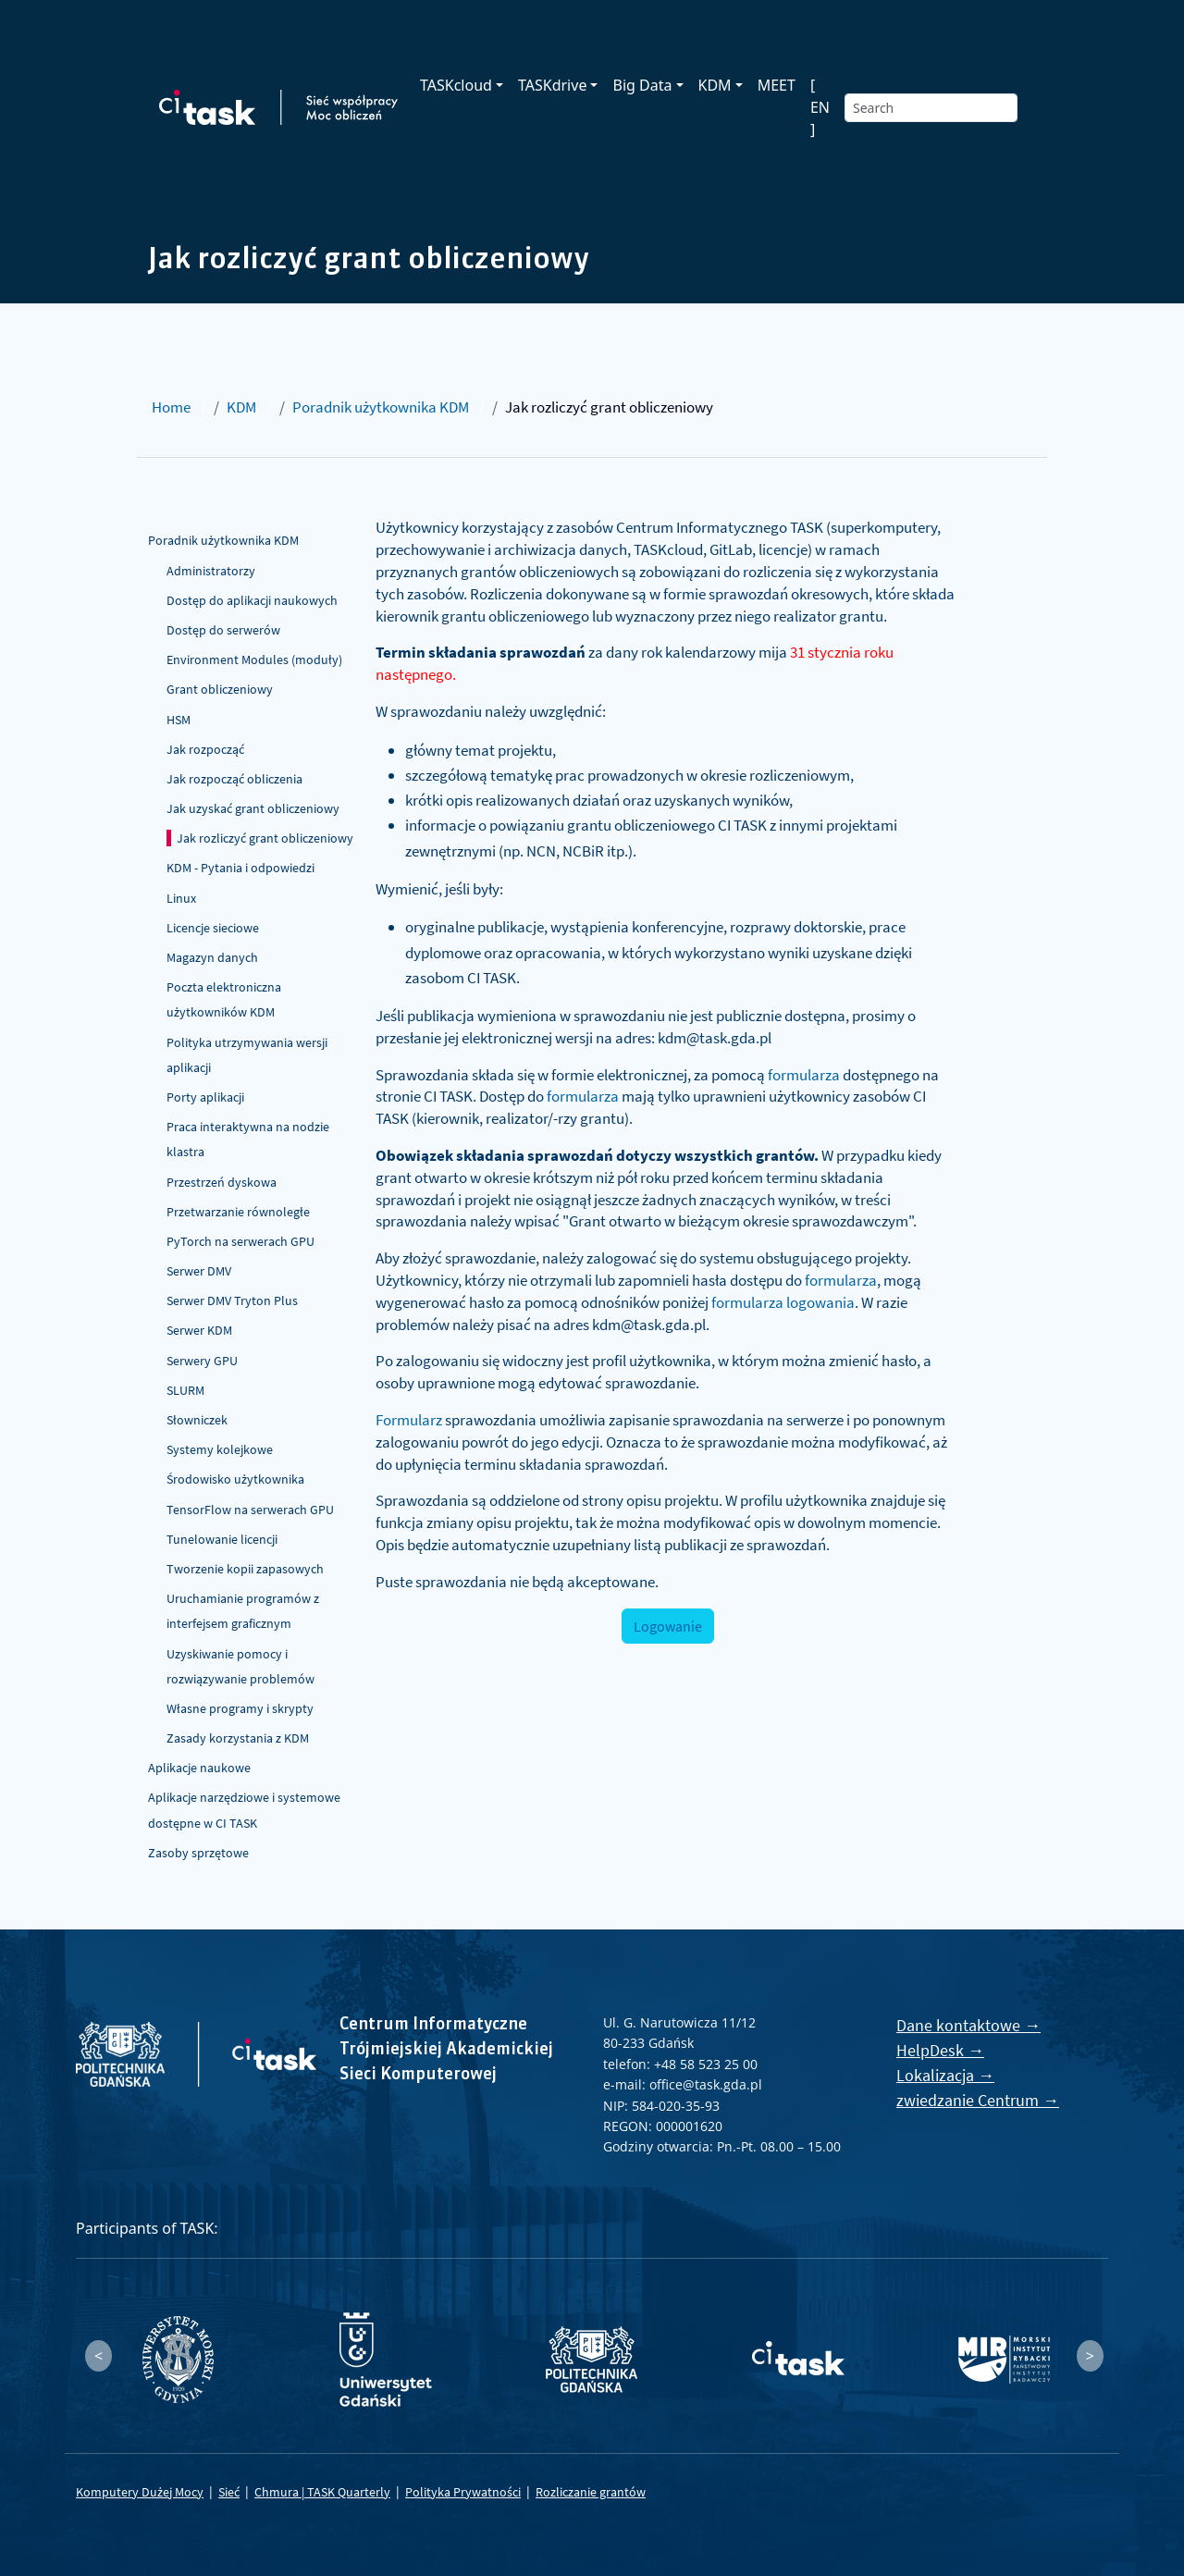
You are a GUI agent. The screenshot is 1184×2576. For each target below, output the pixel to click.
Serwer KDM (199, 1330)
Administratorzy (210, 570)
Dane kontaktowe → (968, 2025)
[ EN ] (820, 107)
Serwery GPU (202, 1360)
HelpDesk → (940, 2050)
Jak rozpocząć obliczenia (234, 778)
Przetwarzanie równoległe (238, 1211)
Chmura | (280, 2492)
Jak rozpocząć (205, 749)
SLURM (185, 1390)
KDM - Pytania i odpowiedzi (240, 867)
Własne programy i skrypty (240, 1708)
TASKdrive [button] (552, 85)
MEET (777, 85)
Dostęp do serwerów (223, 630)
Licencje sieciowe (212, 927)
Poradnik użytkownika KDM (380, 407)
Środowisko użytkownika (235, 1479)
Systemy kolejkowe (219, 1449)
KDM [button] (715, 85)
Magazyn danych (212, 957)
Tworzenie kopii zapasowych (245, 1568)
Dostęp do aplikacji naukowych (252, 600)
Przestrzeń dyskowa (221, 1182)
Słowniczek (197, 1419)
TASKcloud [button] (456, 85)
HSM (178, 719)
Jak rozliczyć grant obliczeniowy (265, 838)
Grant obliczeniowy (219, 689)
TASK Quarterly (348, 2492)
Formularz (409, 1420)
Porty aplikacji (205, 1097)
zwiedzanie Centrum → (977, 2100)
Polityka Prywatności (463, 2492)
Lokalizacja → (945, 2075)
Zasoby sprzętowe (198, 1852)
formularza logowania (783, 1302)
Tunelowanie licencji (222, 1539)
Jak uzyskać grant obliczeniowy (252, 808)
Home (171, 407)
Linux (181, 898)
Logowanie (668, 1626)
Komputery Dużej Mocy (140, 2492)
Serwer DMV (198, 1271)
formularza (804, 1075)
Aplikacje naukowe (199, 1767)
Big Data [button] (642, 85)
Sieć (229, 2492)
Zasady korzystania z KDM (237, 1738)
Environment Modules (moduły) (254, 659)
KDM (241, 407)
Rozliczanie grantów (591, 2492)
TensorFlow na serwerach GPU (250, 1509)
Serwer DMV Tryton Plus (232, 1300)
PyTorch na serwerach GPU (240, 1241)
